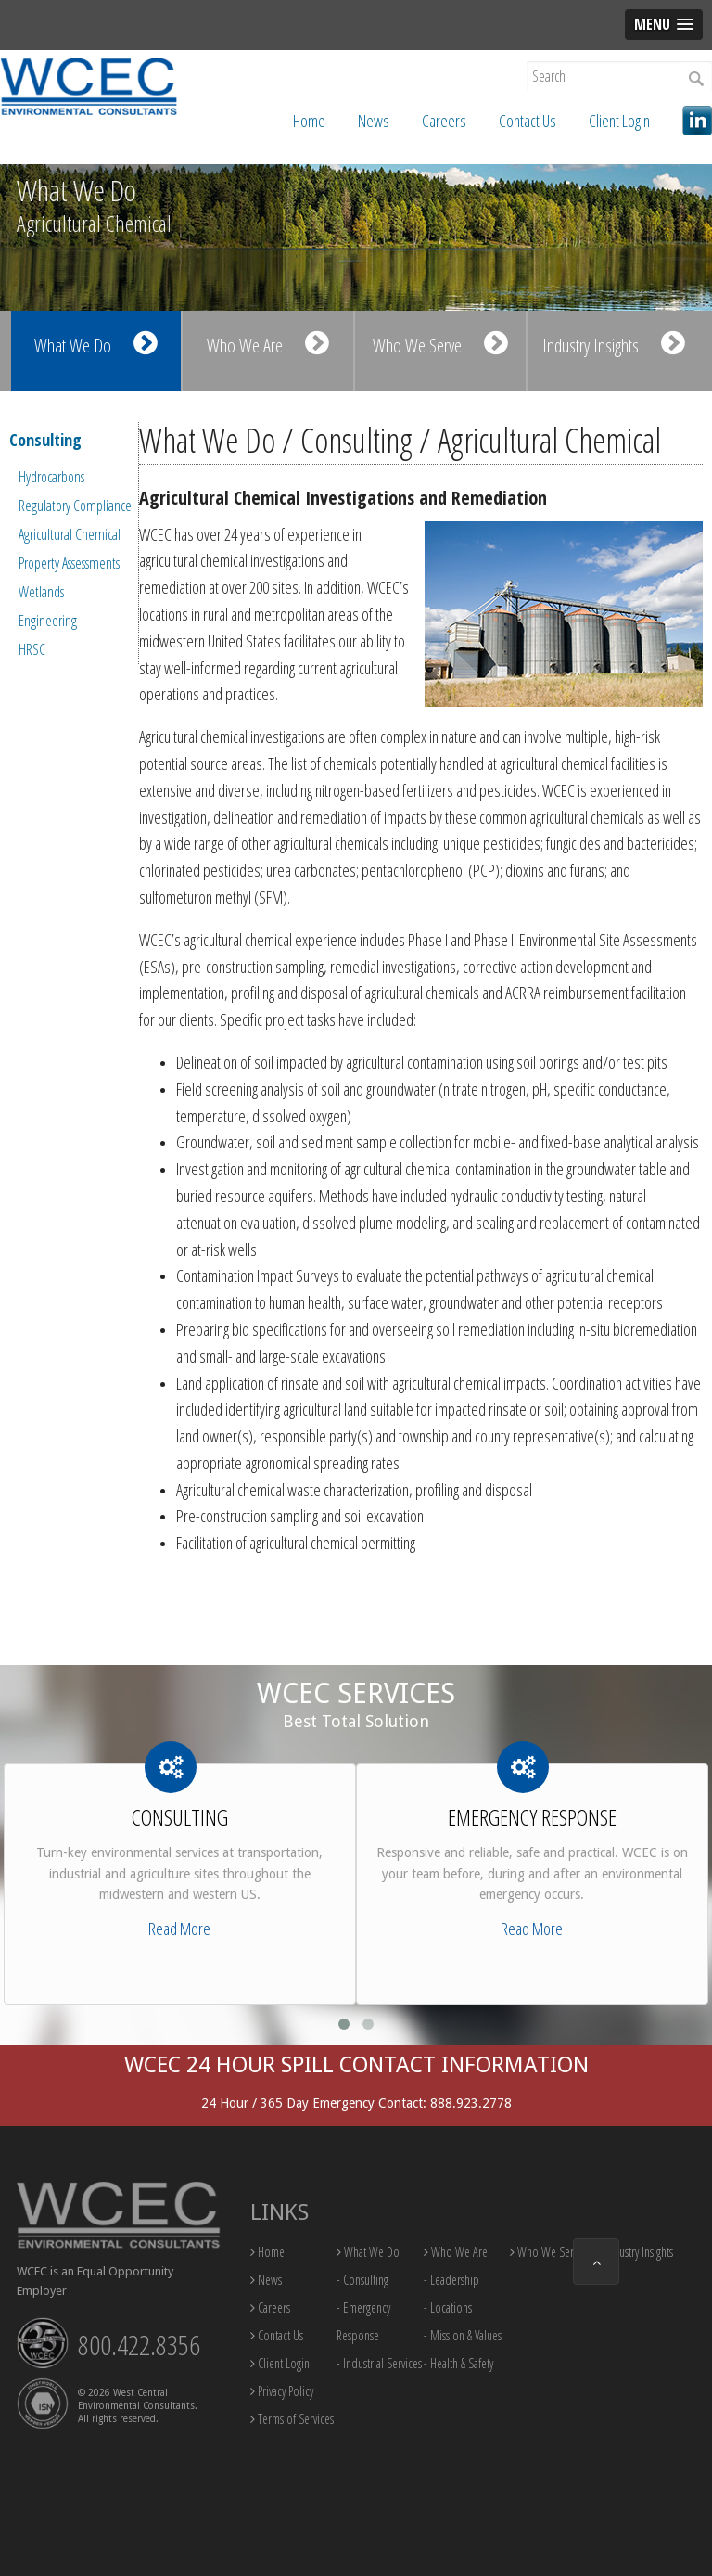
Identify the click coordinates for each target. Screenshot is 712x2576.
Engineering (48, 620)
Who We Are (268, 343)
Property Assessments (69, 563)
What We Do (96, 343)
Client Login (619, 120)
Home (309, 120)
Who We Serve (440, 343)
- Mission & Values (463, 2335)
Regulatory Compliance (75, 505)
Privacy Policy (281, 2391)
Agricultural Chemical (70, 534)
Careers (444, 120)
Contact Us (527, 120)
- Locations (448, 2307)
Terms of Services (292, 2419)
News (373, 120)
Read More (179, 1928)
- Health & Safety (458, 2363)
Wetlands (41, 592)
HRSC (32, 649)
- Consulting (362, 2279)
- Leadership (451, 2279)
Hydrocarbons (51, 477)
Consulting (45, 440)
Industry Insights (613, 343)
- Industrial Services (379, 2363)
